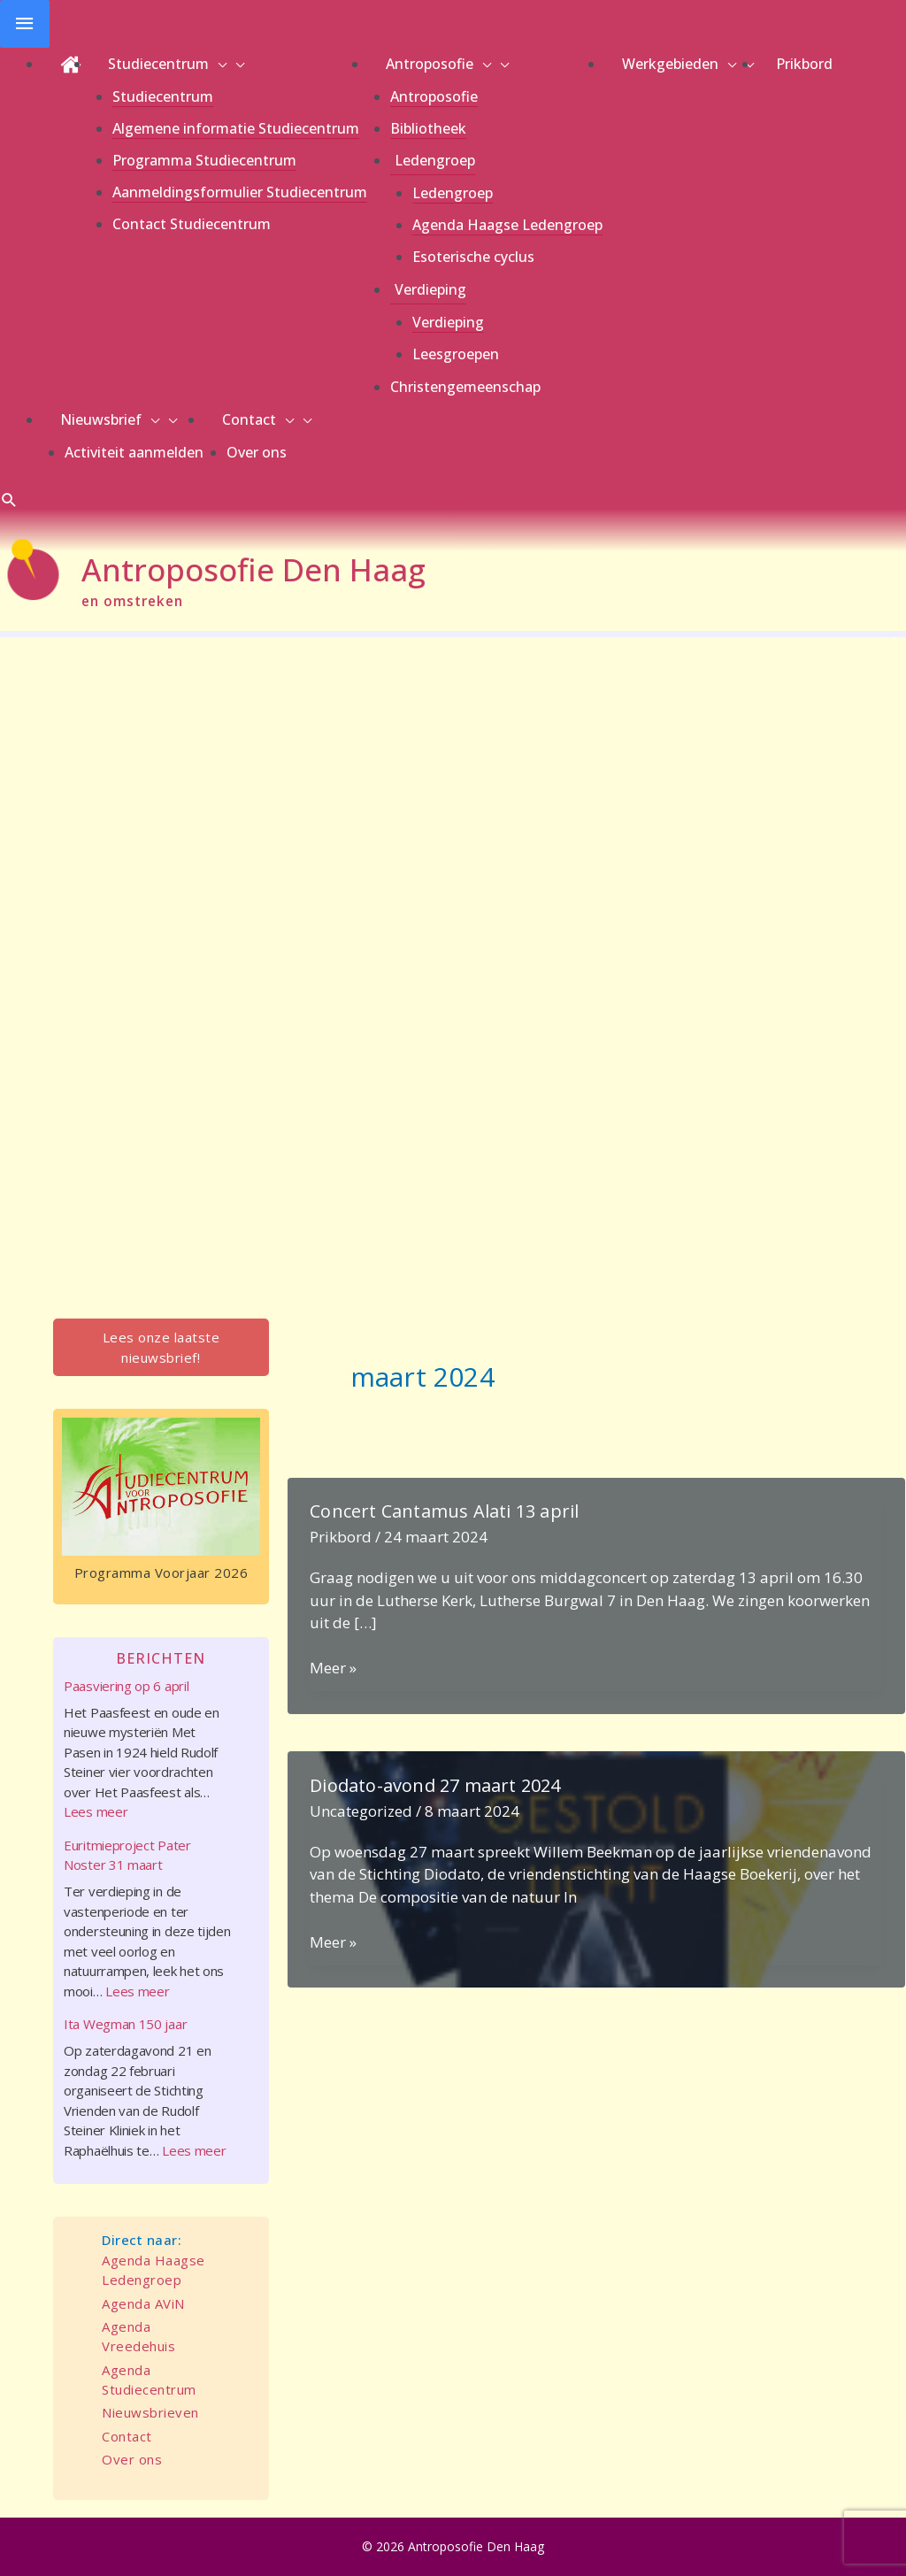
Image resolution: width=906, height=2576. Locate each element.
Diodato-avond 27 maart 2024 (435, 1785)
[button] (9, 499)
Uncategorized (361, 1811)
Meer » (333, 1668)
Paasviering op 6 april (126, 1686)
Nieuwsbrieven (150, 2412)
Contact (127, 2436)
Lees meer (95, 1811)
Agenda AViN (143, 2303)
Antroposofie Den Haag (253, 569)
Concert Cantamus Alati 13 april (444, 1511)
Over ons (132, 2459)
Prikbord (341, 1536)
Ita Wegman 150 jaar (125, 2024)
